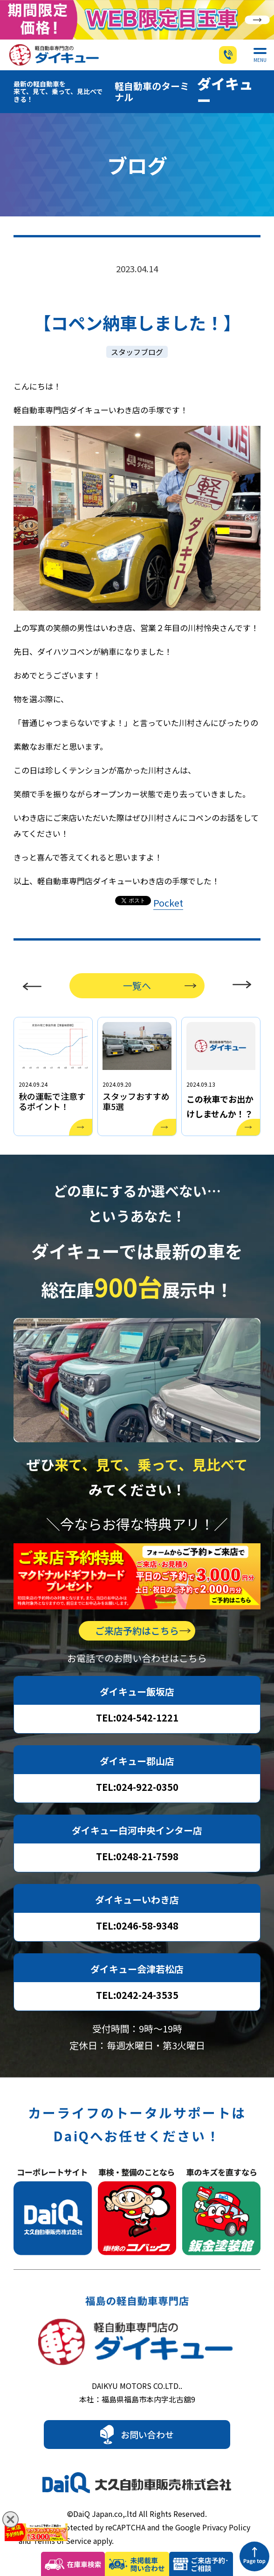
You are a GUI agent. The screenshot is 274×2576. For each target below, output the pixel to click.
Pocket (168, 880)
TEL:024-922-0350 (137, 1764)
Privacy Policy (226, 2504)
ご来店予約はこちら (137, 1607)
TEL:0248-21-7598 (137, 1833)
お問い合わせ (147, 2411)
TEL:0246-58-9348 (137, 1903)
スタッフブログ (137, 329)
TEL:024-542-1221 (137, 1695)
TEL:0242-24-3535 (137, 1972)
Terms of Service (62, 2517)
